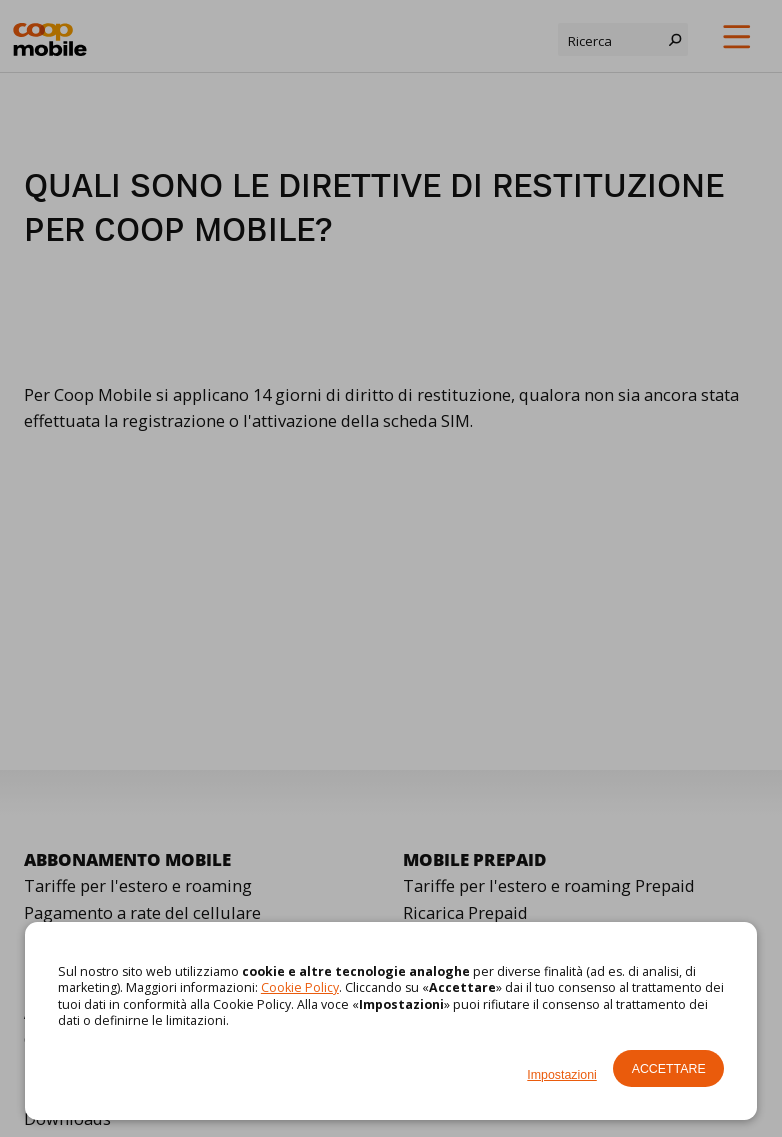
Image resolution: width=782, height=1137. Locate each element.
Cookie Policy (300, 987)
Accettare (669, 1069)
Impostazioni (561, 1075)
